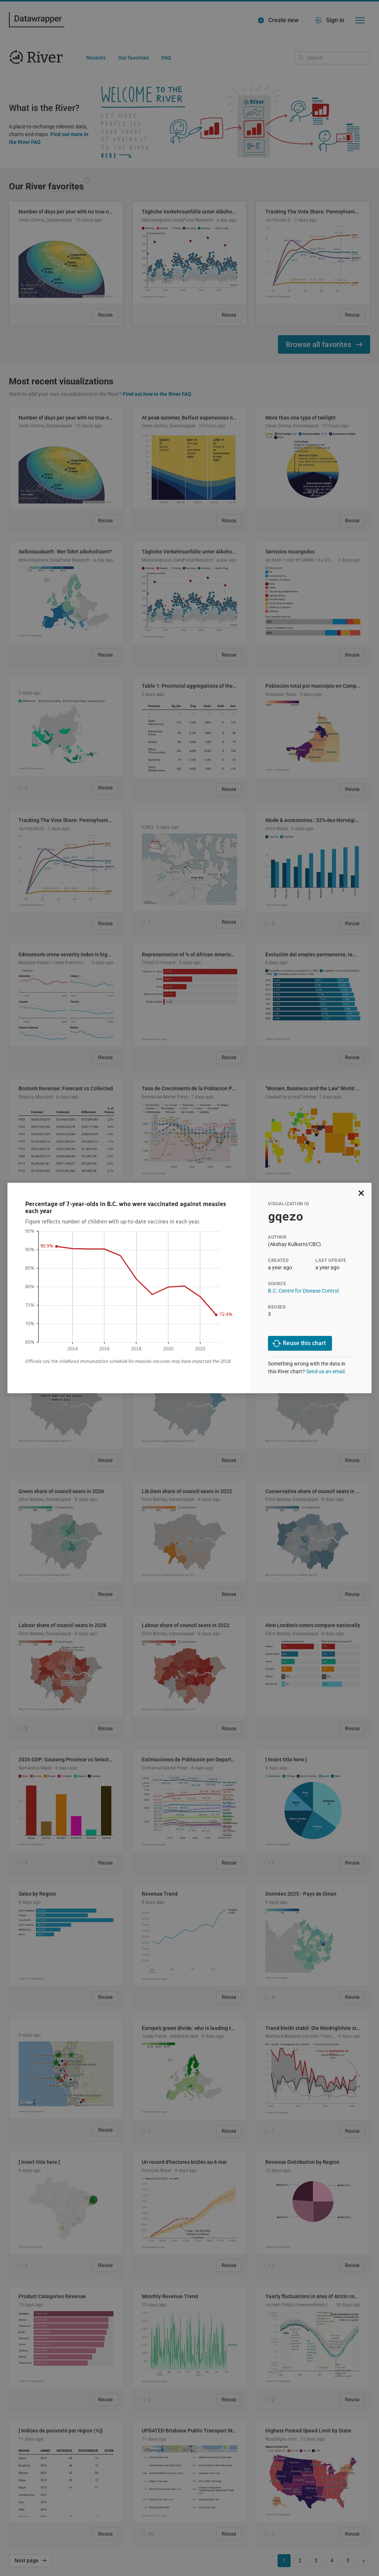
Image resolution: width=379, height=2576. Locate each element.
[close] (361, 1192)
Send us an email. (326, 1371)
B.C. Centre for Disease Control (303, 1291)
